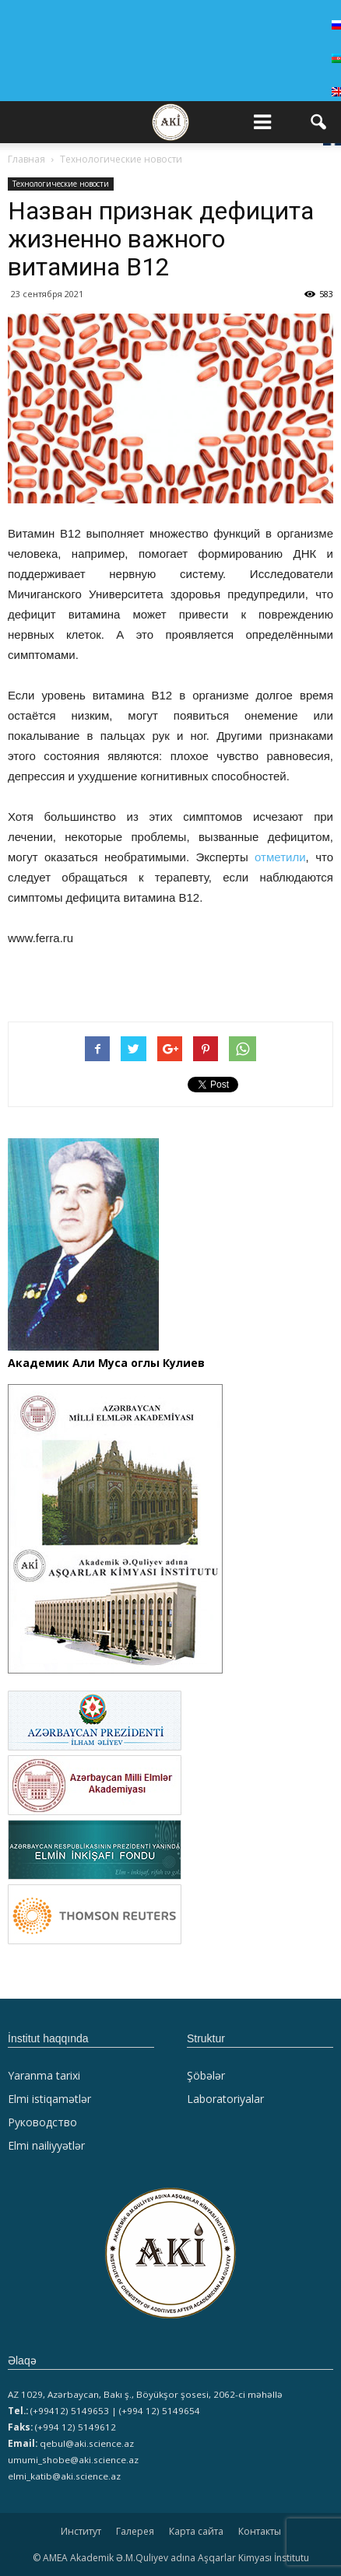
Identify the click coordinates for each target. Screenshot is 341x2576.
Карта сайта (196, 2531)
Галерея (135, 2531)
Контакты (259, 2531)
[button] (319, 122)
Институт (81, 2531)
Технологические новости (60, 183)
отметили (280, 857)
